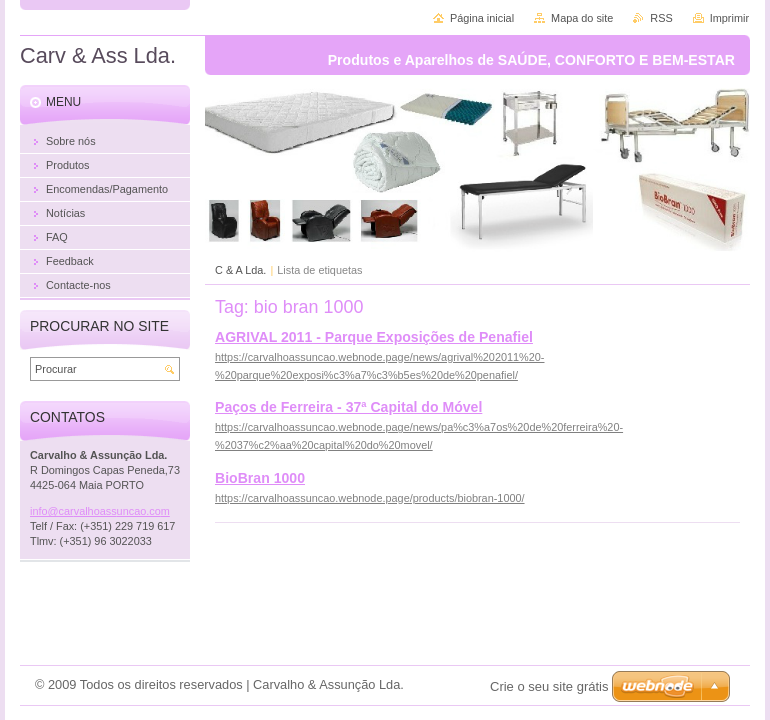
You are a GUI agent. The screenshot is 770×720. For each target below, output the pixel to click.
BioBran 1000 (260, 478)
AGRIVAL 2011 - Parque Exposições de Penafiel (374, 337)
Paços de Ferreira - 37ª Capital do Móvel (348, 407)
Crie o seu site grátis (549, 686)
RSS (661, 18)
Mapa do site (582, 18)
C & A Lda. (240, 270)
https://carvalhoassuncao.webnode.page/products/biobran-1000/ (370, 498)
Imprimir (729, 18)
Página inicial (482, 18)
